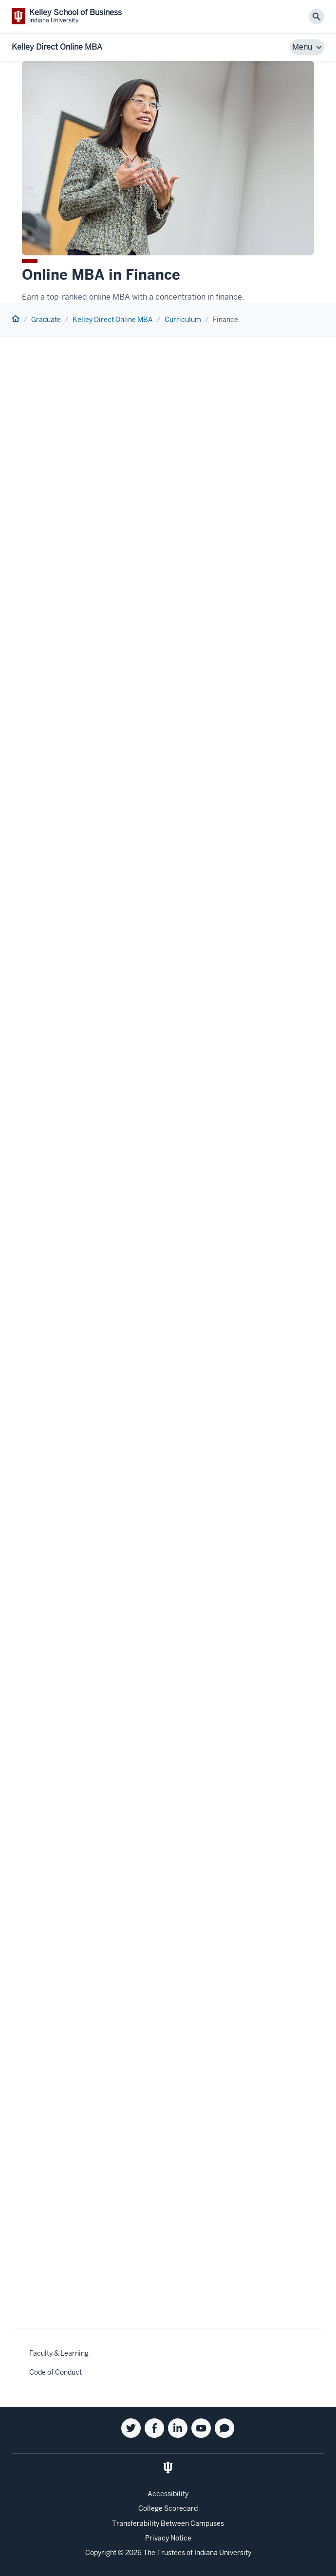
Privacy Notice (168, 2538)
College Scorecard (168, 2508)
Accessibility (168, 2493)
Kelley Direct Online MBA (57, 47)
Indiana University (222, 2552)
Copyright (100, 2552)
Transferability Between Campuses (168, 2523)
